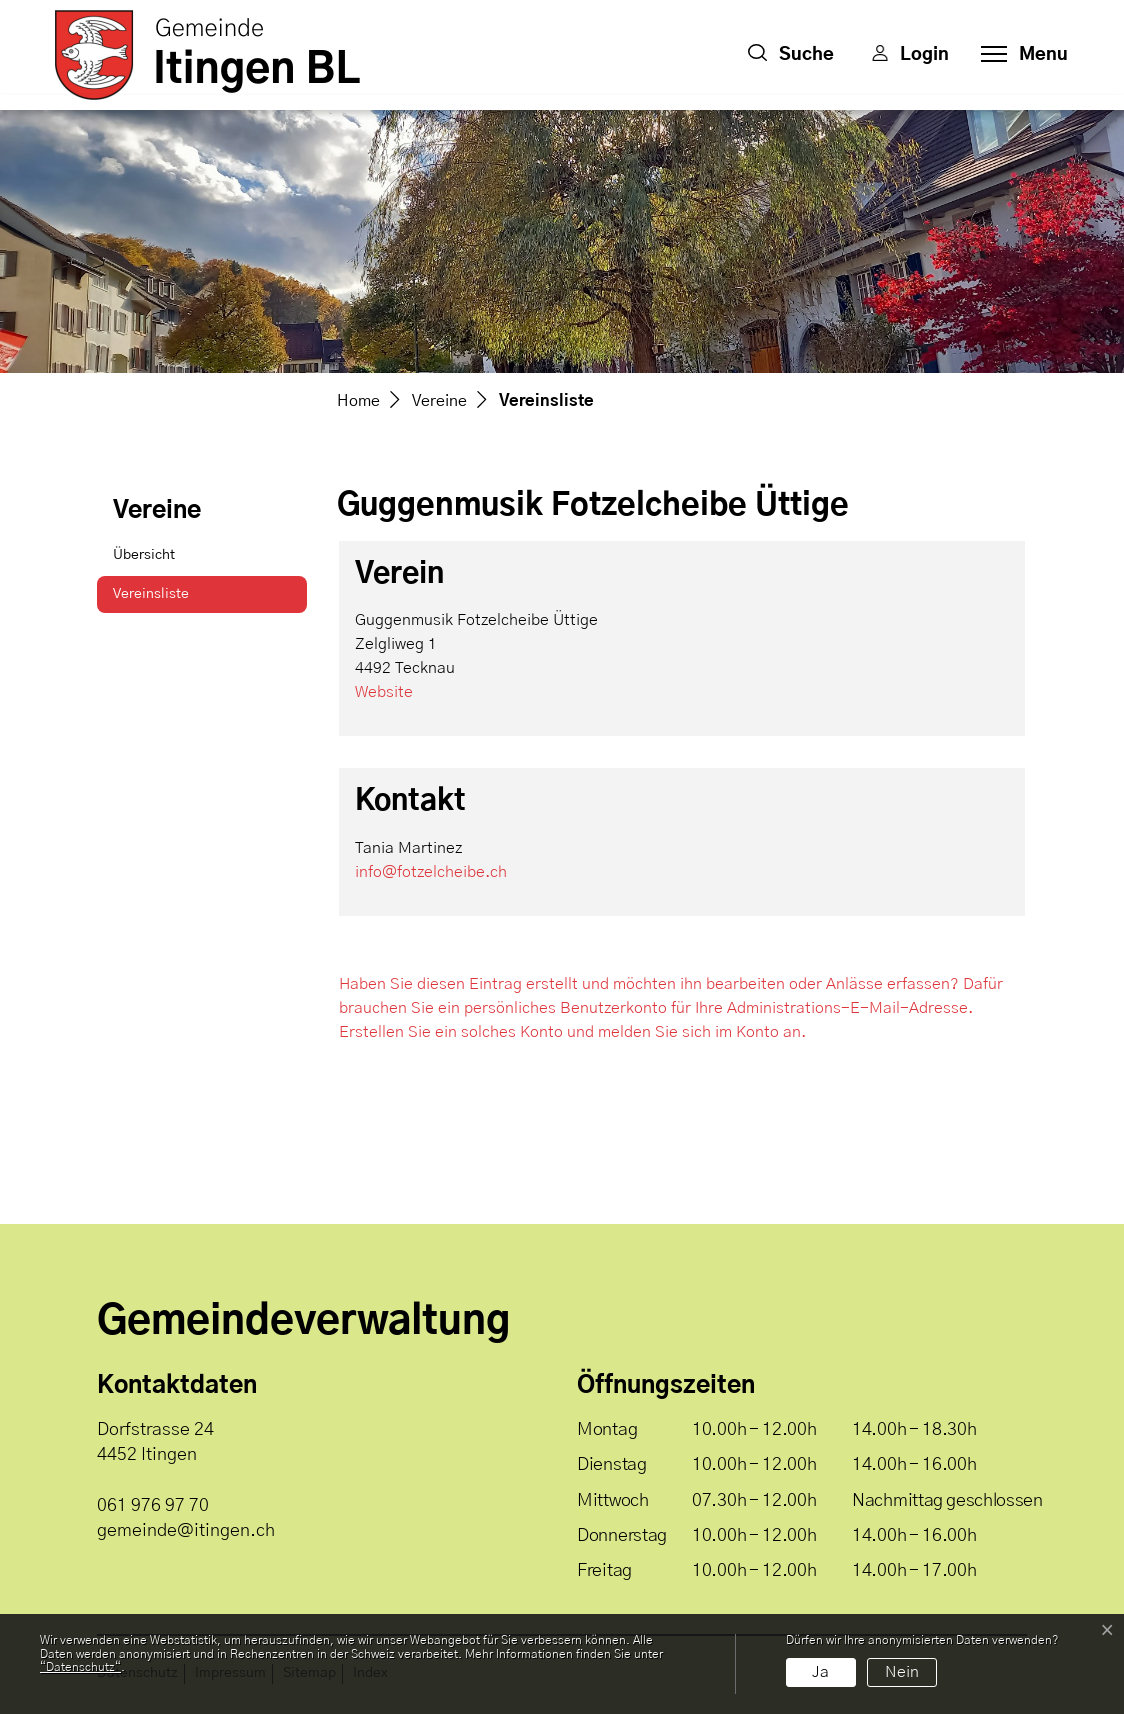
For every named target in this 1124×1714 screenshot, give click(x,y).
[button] (791, 55)
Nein (902, 1672)
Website (384, 692)
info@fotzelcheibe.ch (431, 872)
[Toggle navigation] (1018, 55)
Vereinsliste (163, 600)
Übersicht (144, 555)
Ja (820, 1672)
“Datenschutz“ (80, 1667)
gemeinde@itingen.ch (186, 1531)
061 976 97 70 (153, 1506)
